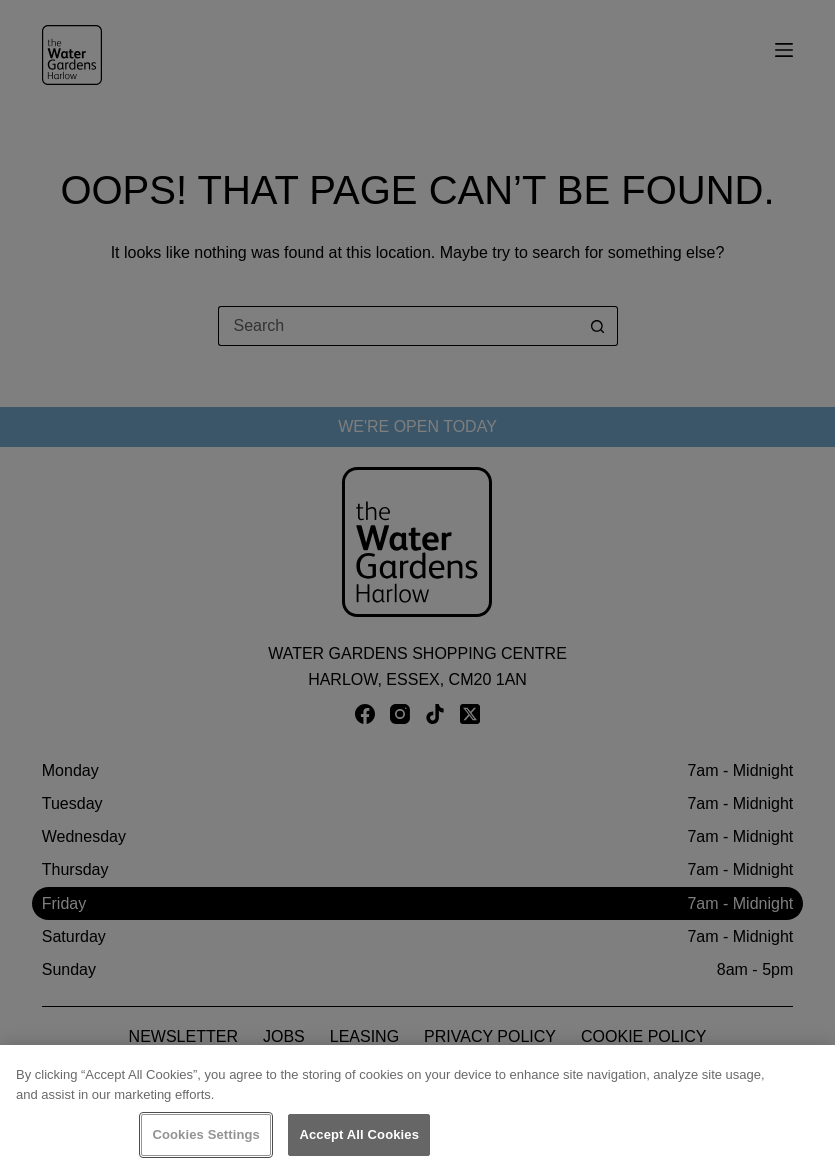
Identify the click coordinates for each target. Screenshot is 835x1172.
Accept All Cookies (359, 1134)
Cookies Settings (206, 1134)
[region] (417, 1108)
